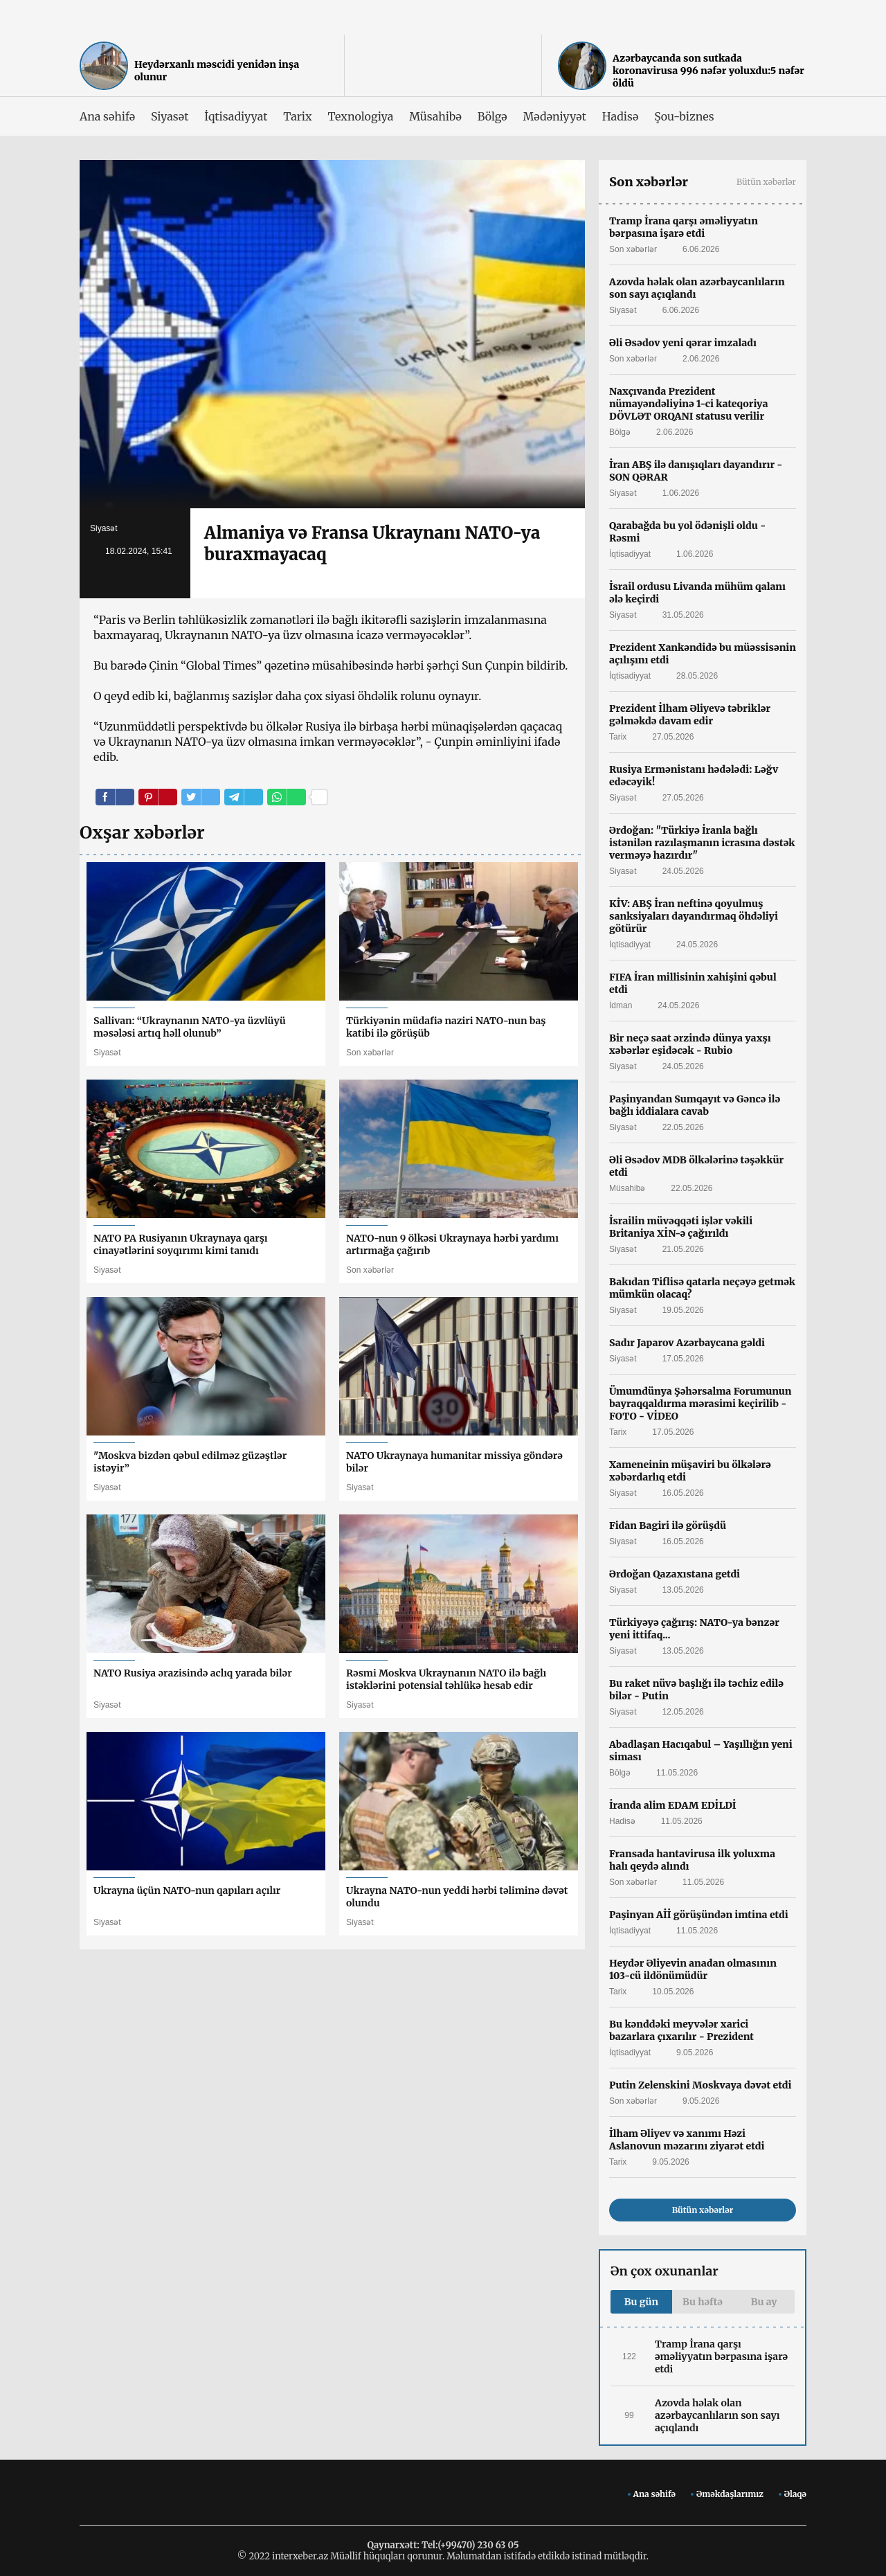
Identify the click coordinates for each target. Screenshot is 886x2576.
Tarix (297, 116)
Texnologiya (360, 116)
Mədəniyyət (554, 116)
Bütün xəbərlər (766, 182)
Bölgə (492, 116)
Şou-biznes (684, 116)
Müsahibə (435, 116)
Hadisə (620, 116)
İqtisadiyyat (235, 116)
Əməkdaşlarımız (729, 2494)
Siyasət (169, 116)
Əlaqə (795, 2494)
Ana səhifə (107, 116)
